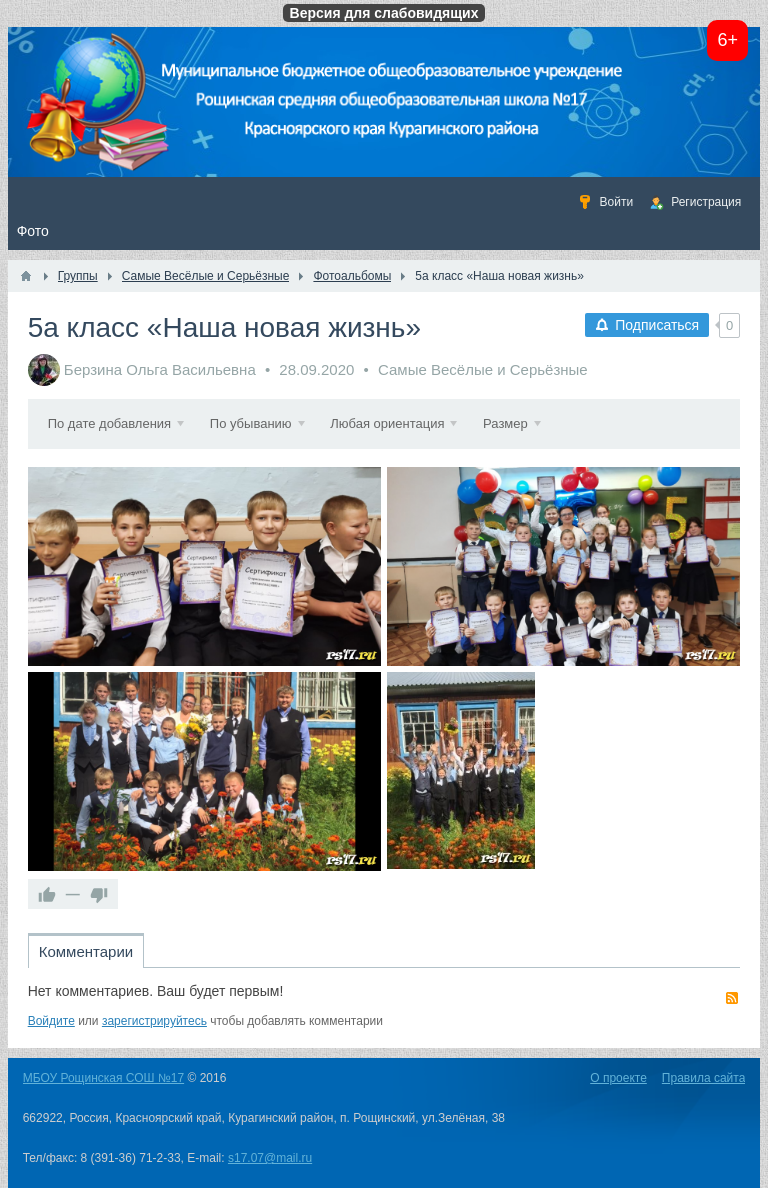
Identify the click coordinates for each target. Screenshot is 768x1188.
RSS (732, 998)
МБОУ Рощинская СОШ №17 (103, 1078)
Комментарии (86, 951)
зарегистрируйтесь (154, 1021)
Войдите (51, 1021)
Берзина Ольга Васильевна (160, 369)
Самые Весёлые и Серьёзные (483, 369)
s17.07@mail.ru (270, 1158)
